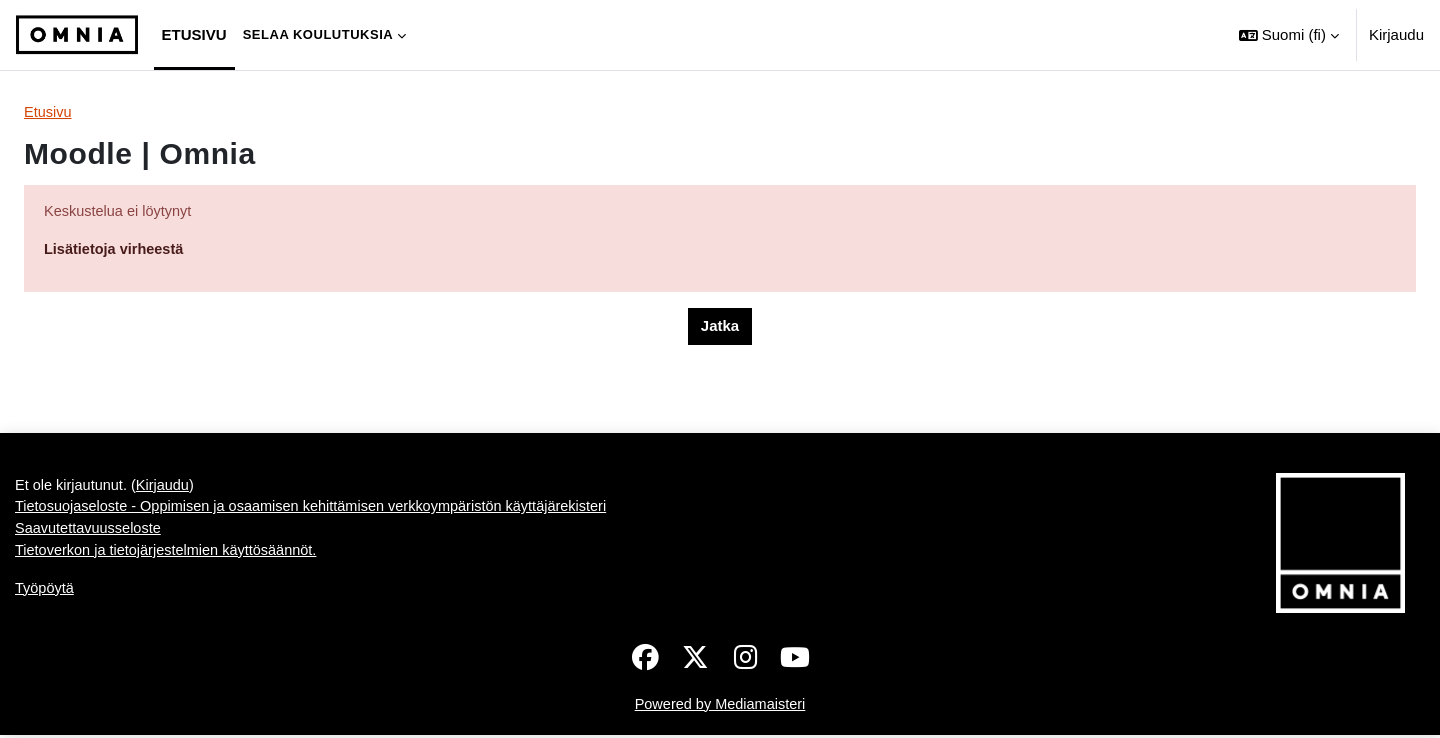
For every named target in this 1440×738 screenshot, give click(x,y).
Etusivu (48, 112)
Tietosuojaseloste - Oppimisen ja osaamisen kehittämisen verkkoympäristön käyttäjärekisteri (321, 510)
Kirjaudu (1396, 34)
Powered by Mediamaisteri (720, 706)
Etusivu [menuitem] (194, 34)
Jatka (720, 328)
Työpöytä (45, 594)
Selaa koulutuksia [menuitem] (318, 34)
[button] (1289, 35)
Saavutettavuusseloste (90, 533)
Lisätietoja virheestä (116, 250)
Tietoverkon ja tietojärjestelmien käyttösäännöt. (171, 555)
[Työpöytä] (77, 35)
